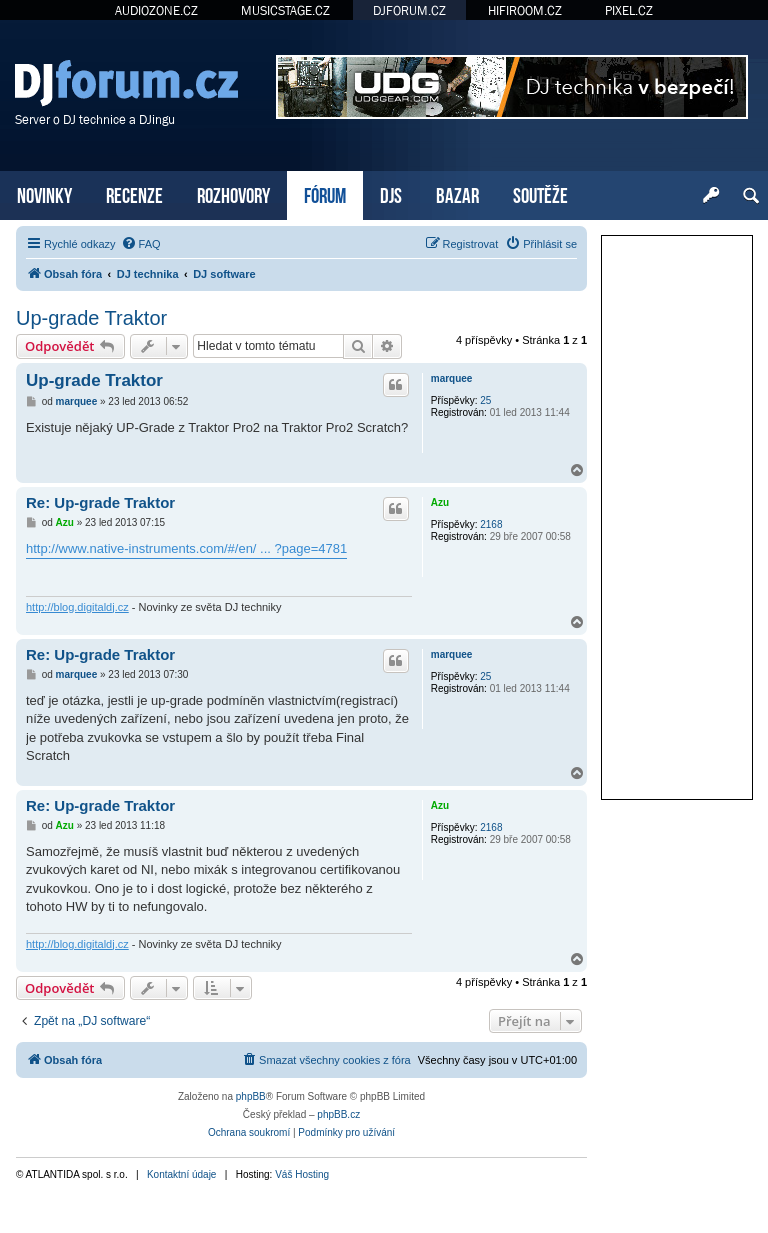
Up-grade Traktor (91, 318)
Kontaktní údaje (182, 1174)
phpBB (251, 1096)
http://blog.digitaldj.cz (77, 607)
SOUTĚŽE (540, 193)
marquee (452, 378)
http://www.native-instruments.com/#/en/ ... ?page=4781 (186, 548)
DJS (391, 193)
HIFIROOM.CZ (525, 10)
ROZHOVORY (233, 193)
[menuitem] (141, 244)
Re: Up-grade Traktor (100, 502)
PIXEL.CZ (629, 10)
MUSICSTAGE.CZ (285, 10)
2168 (491, 524)
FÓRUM (325, 193)
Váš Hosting (302, 1174)
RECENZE (134, 193)
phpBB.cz (338, 1114)
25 (485, 400)
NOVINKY (44, 193)
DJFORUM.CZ (409, 10)
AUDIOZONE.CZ (156, 10)
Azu (440, 502)
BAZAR (457, 193)
